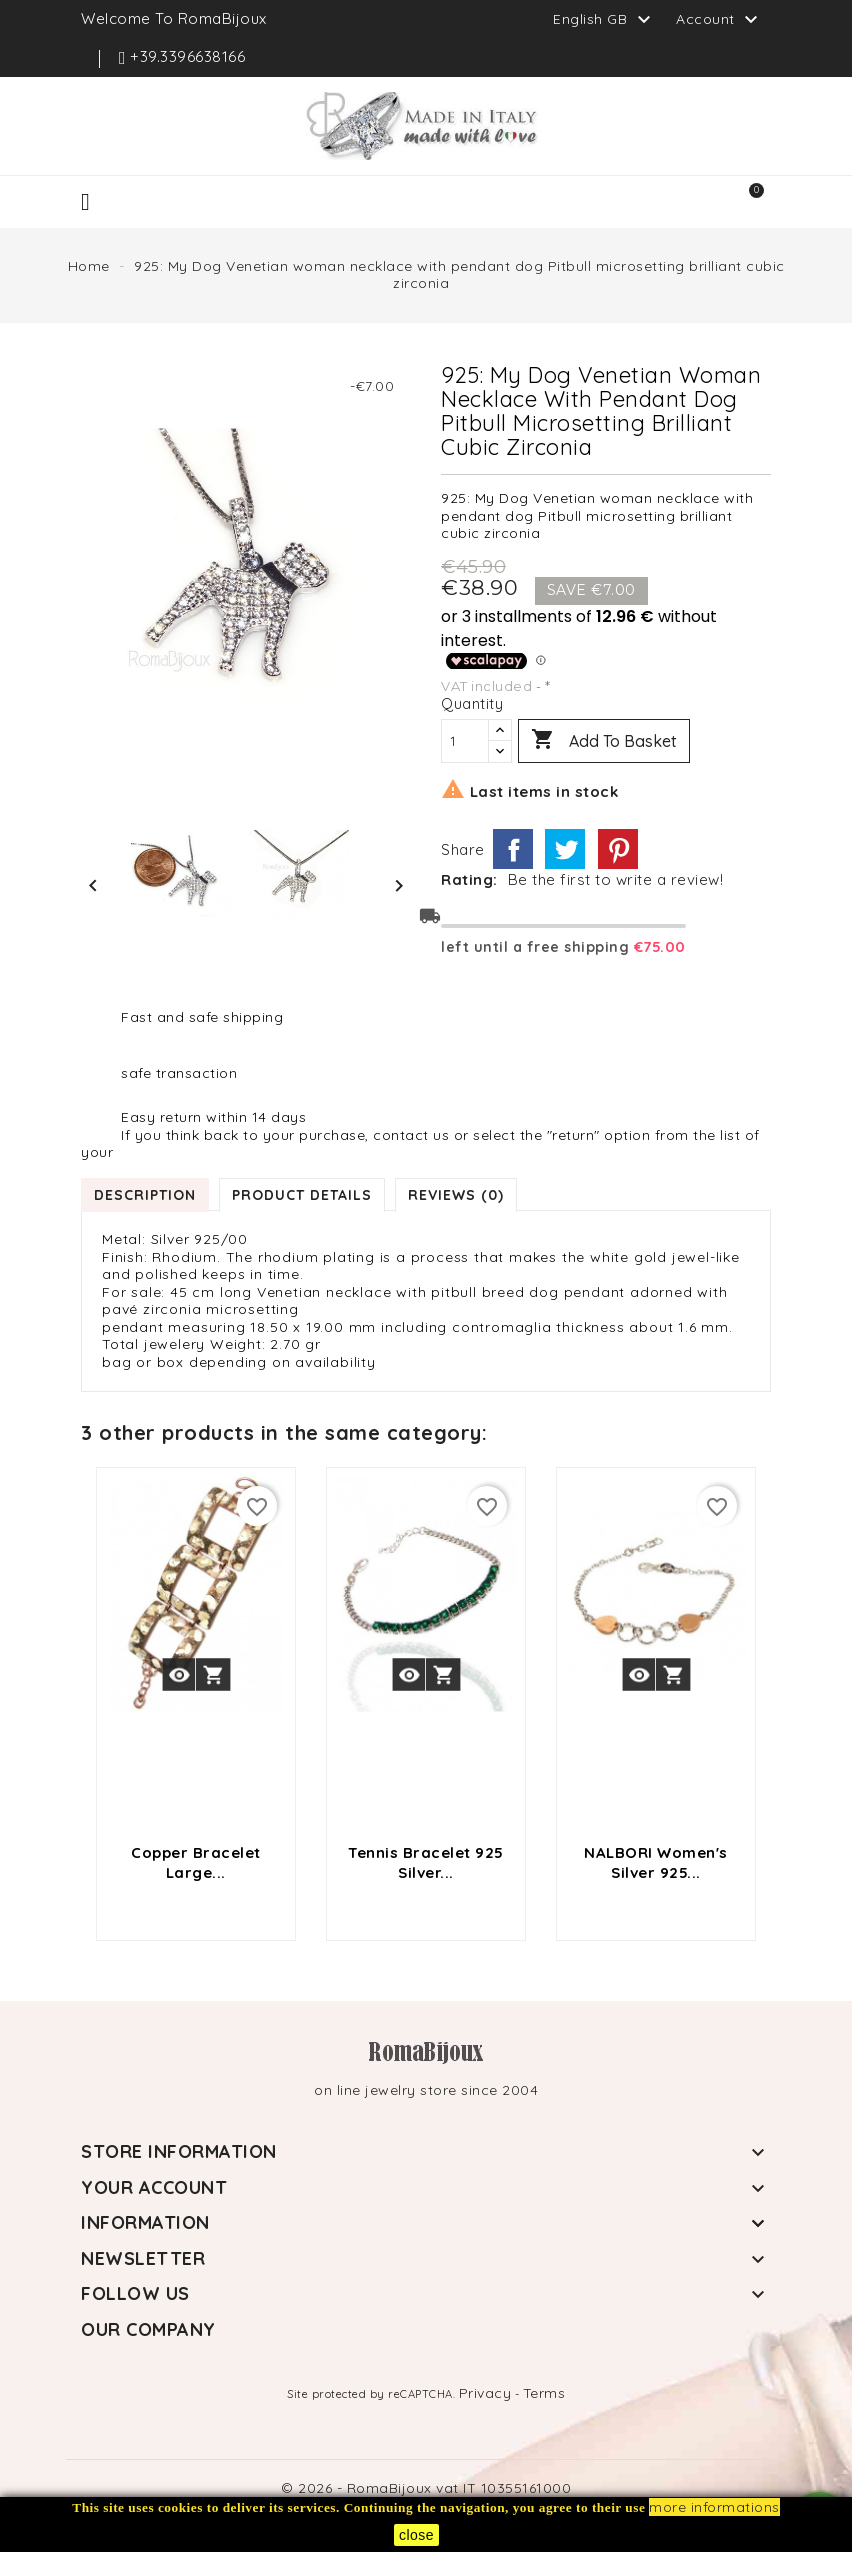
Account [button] (719, 20)
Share (513, 849)
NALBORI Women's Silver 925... (656, 1862)
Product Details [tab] (302, 1195)
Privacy (485, 2393)
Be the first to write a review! (616, 880)
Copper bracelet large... (196, 1862)
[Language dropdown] (604, 19)
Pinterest (618, 849)
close (416, 2535)
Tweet (565, 849)
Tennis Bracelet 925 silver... (426, 1862)
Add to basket (604, 741)
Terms (544, 2393)
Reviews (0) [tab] (456, 1195)
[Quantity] (465, 741)
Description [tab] (145, 1195)
